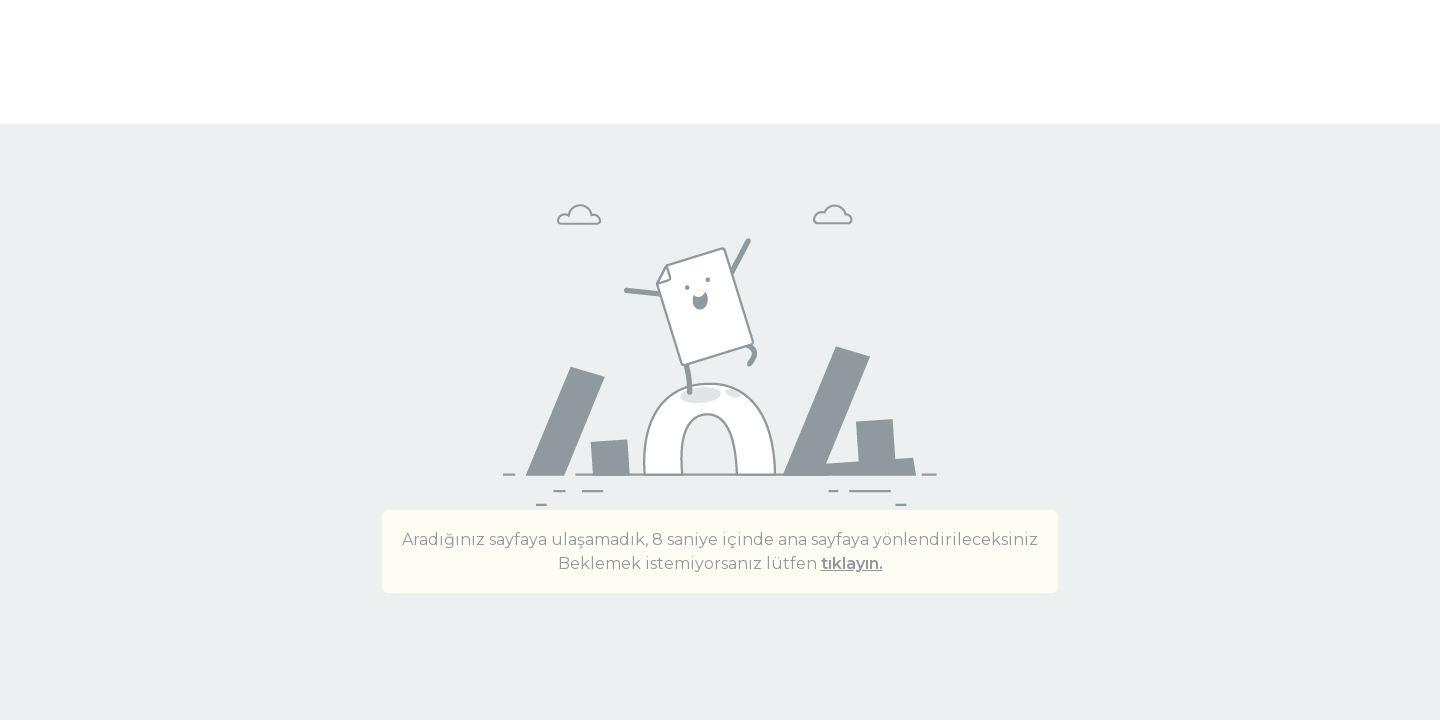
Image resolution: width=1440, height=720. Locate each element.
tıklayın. (852, 563)
